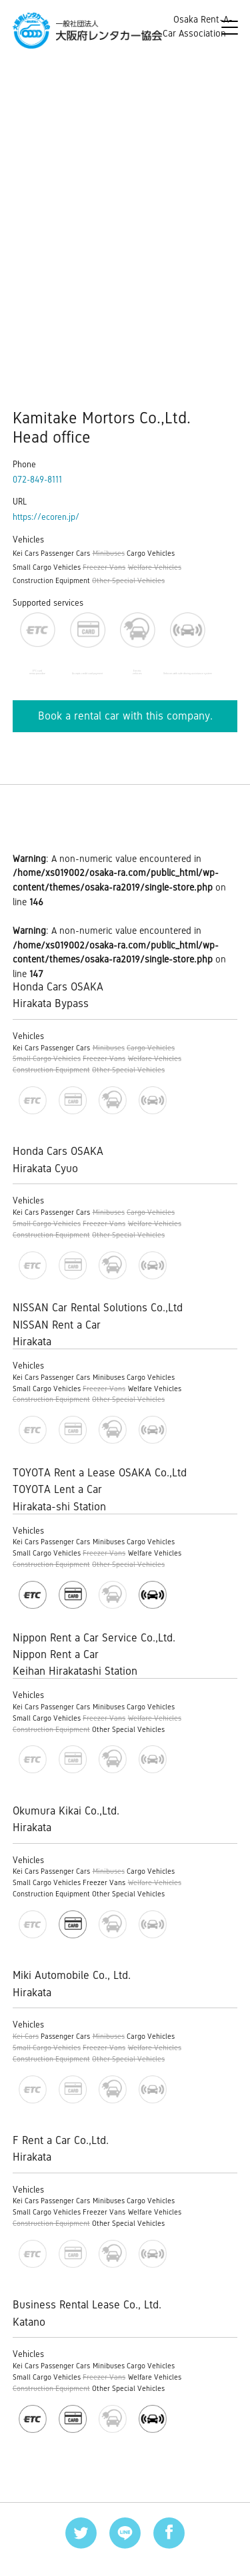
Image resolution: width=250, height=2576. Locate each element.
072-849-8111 (37, 480)
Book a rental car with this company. (125, 716)
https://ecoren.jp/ (46, 517)
